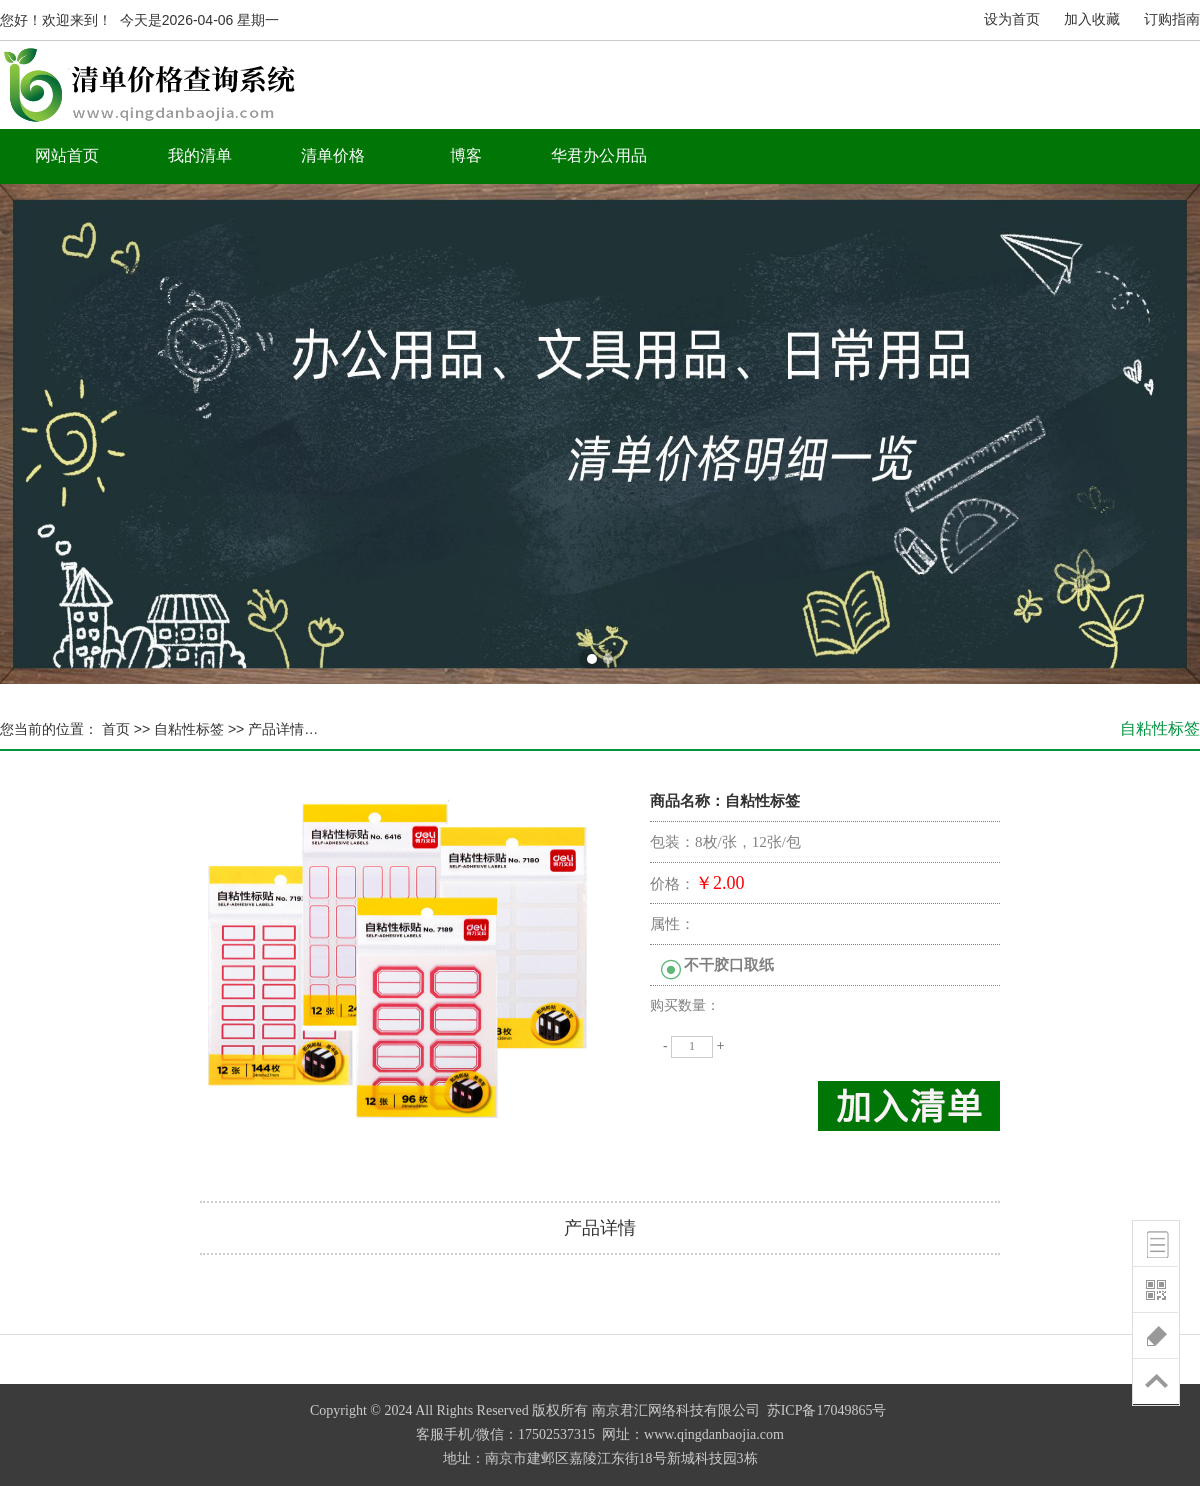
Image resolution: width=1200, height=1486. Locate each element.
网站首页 (67, 155)
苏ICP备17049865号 (827, 1410)
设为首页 (1012, 19)
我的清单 (200, 155)
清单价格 (333, 155)
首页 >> (124, 729)
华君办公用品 (599, 155)
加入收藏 (1092, 19)
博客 (466, 155)
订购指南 (1172, 19)
